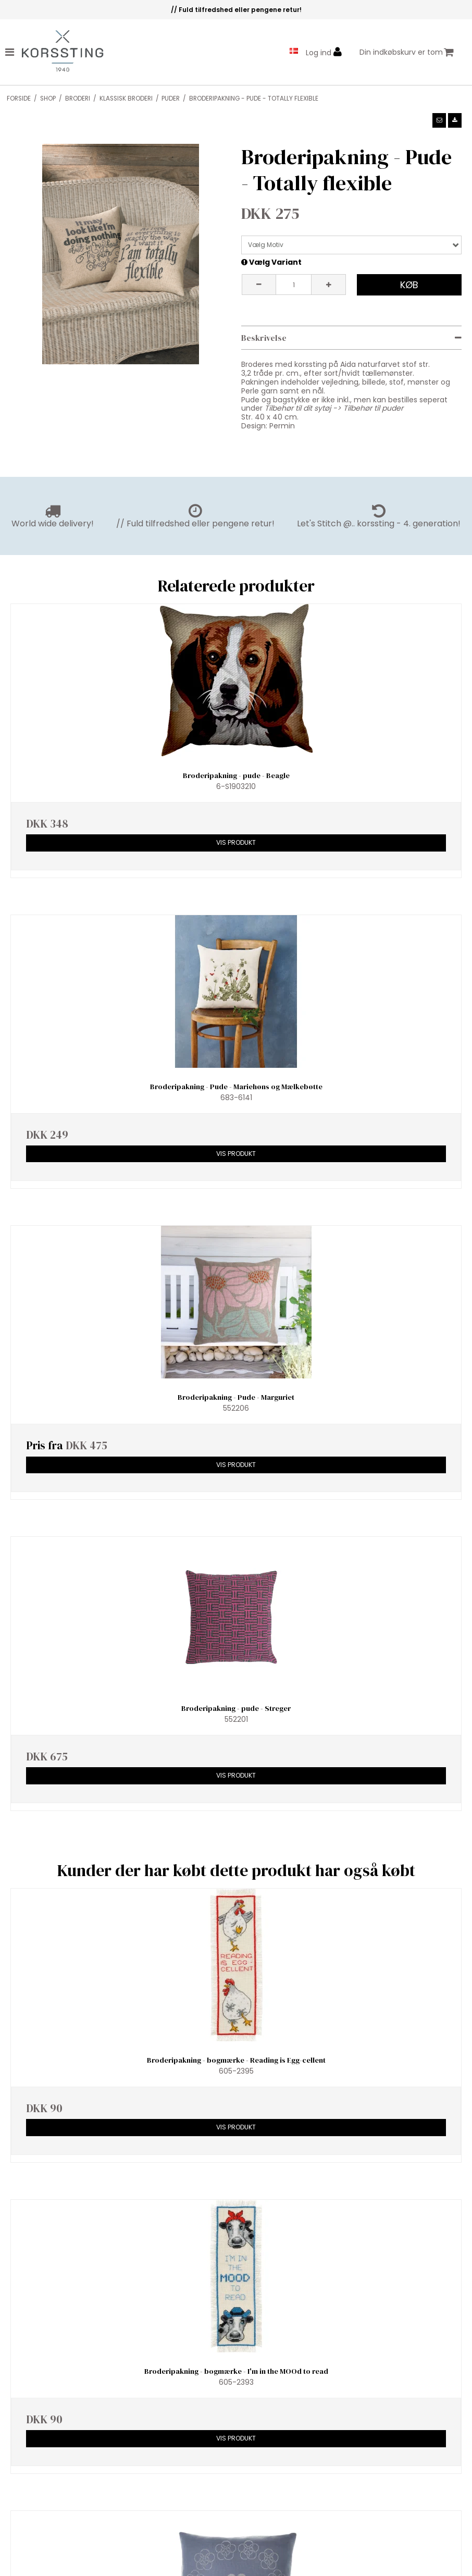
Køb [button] (409, 284)
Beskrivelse (264, 337)
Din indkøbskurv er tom (406, 52)
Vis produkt (236, 842)
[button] (439, 120)
